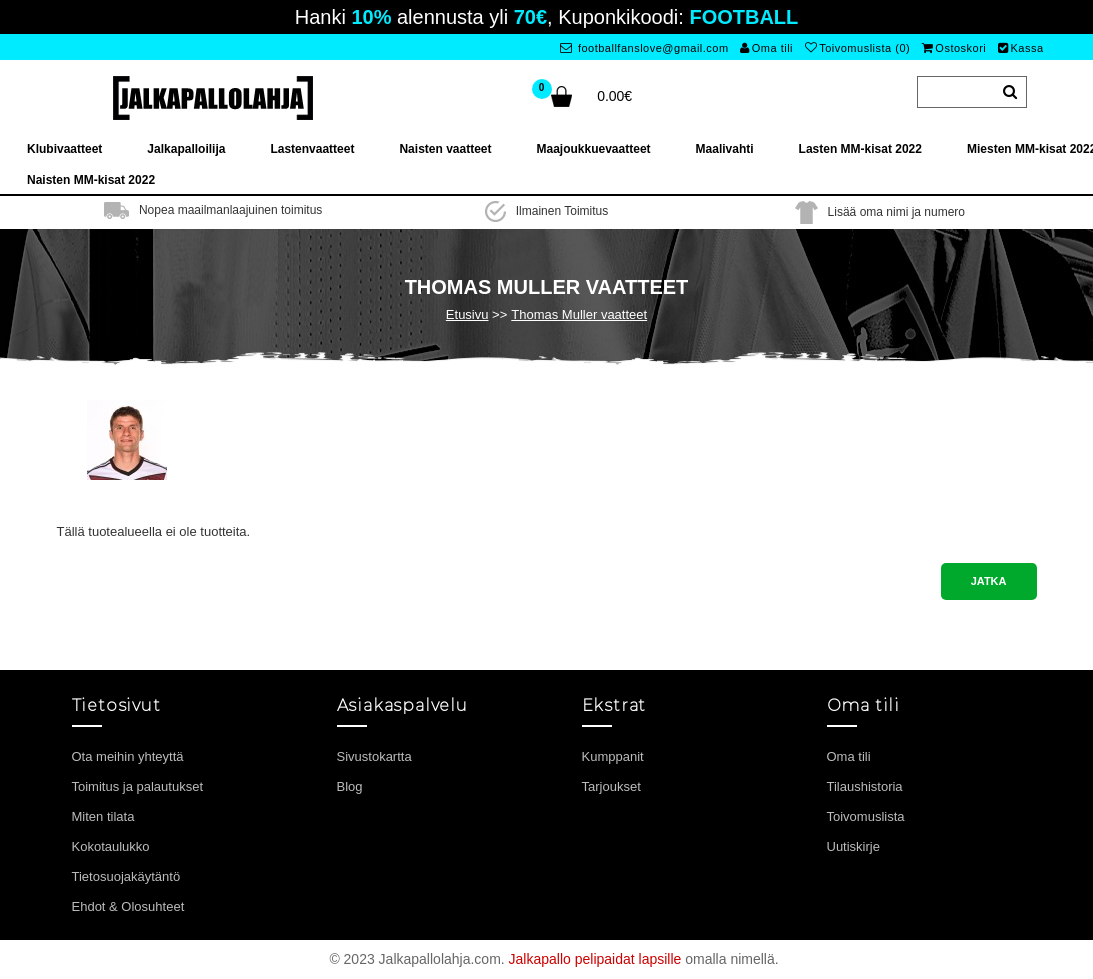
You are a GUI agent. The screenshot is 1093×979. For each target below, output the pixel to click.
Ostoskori (954, 48)
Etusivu (467, 314)
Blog (350, 786)
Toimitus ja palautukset (138, 786)
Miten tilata (103, 816)
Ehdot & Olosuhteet (128, 906)
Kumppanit (613, 756)
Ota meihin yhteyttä (128, 756)
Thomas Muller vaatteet (579, 314)
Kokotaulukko (111, 846)
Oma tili (766, 48)
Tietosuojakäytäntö (126, 876)
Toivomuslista (866, 816)
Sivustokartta (374, 756)
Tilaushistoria (865, 786)
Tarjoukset (611, 786)
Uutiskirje (853, 846)
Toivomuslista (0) (858, 48)
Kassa (1021, 48)
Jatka (989, 581)
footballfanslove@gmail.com (644, 48)
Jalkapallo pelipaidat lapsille (595, 959)
